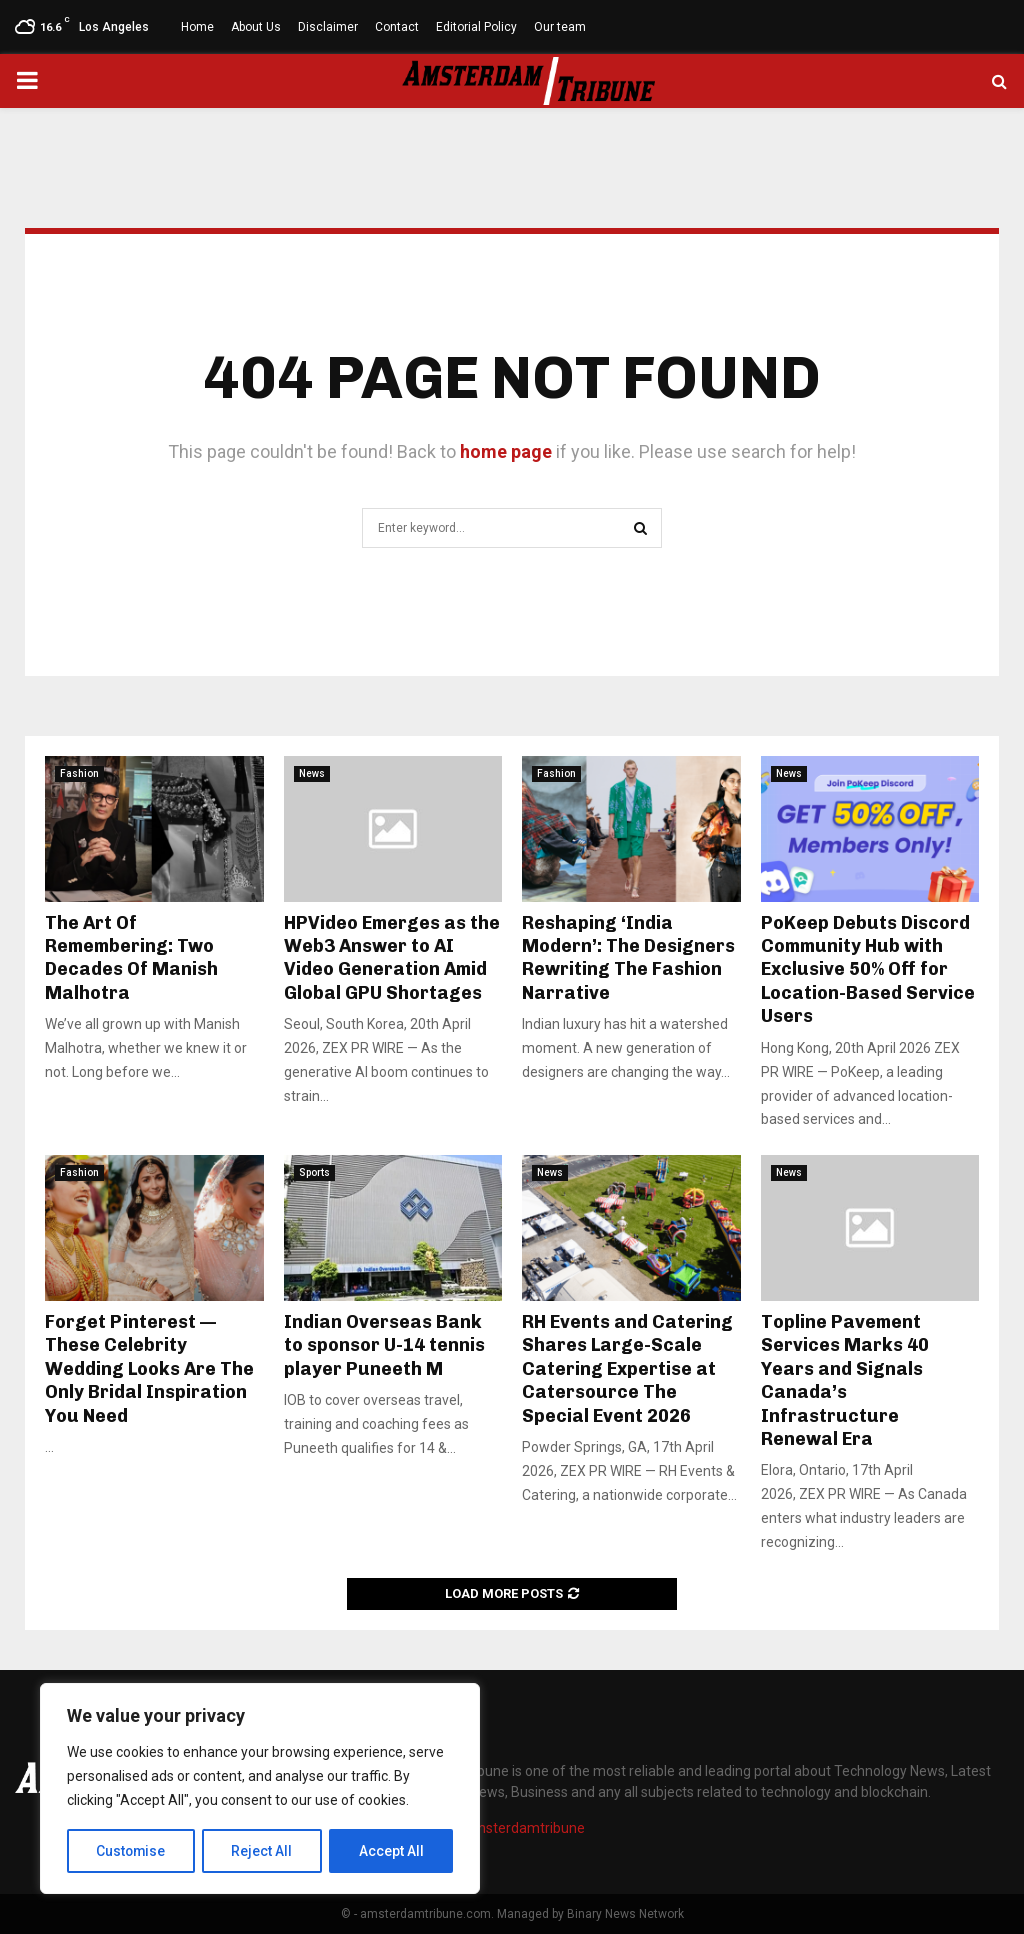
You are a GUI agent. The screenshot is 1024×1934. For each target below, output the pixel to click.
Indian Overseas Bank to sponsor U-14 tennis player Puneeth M (384, 1345)
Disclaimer (328, 27)
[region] (260, 1789)
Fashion (79, 773)
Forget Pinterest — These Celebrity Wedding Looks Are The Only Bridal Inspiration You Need (149, 1369)
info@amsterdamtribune (506, 1828)
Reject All (263, 1851)
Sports (314, 1172)
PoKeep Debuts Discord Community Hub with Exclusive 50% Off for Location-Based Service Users (868, 970)
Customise (131, 1851)
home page (506, 451)
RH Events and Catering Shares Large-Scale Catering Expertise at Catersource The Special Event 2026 (627, 1369)
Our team (560, 27)
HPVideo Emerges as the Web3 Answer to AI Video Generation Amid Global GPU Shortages (392, 958)
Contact (397, 27)
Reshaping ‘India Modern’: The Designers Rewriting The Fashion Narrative (628, 958)
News (312, 773)
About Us (256, 27)
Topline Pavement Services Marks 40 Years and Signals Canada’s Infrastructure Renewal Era (845, 1380)
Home (197, 27)
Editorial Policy (476, 27)
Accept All (391, 1851)
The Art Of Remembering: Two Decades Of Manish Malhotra (131, 958)
